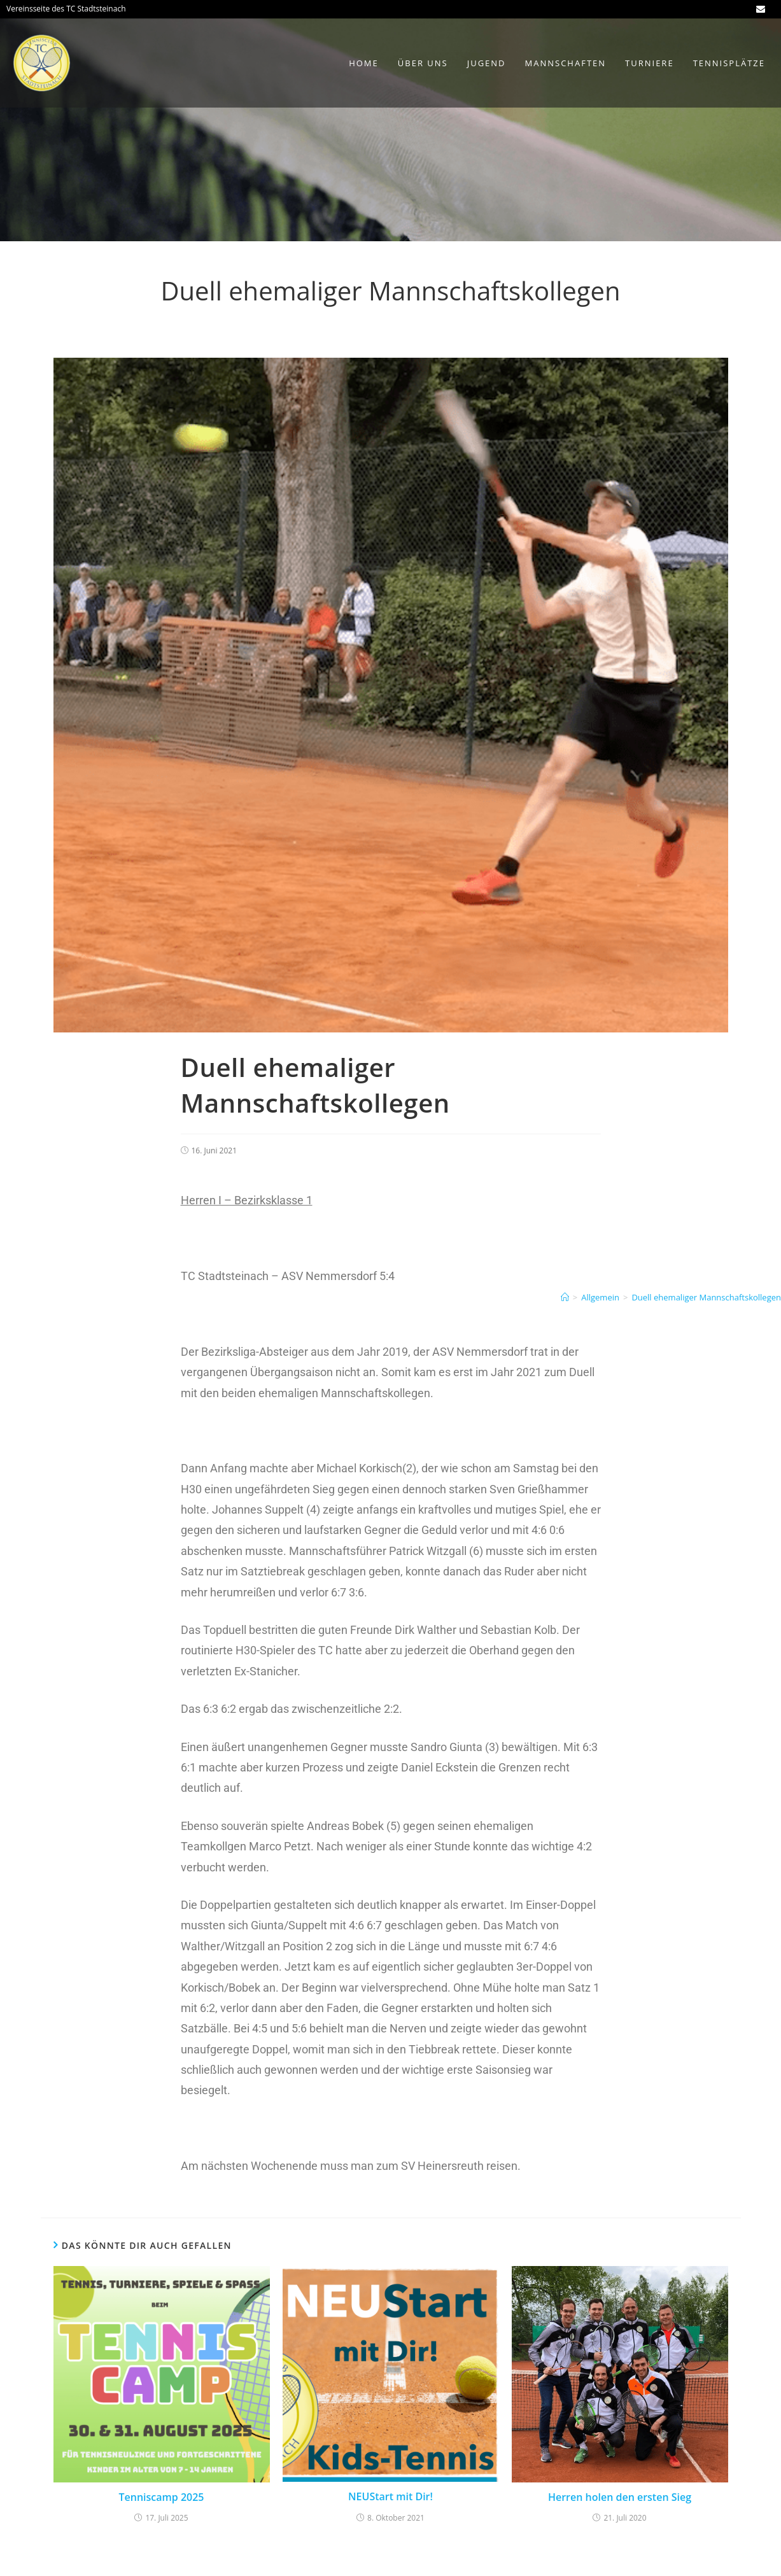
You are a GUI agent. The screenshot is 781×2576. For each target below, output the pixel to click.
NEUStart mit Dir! (390, 2496)
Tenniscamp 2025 (161, 2497)
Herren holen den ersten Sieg (619, 2497)
